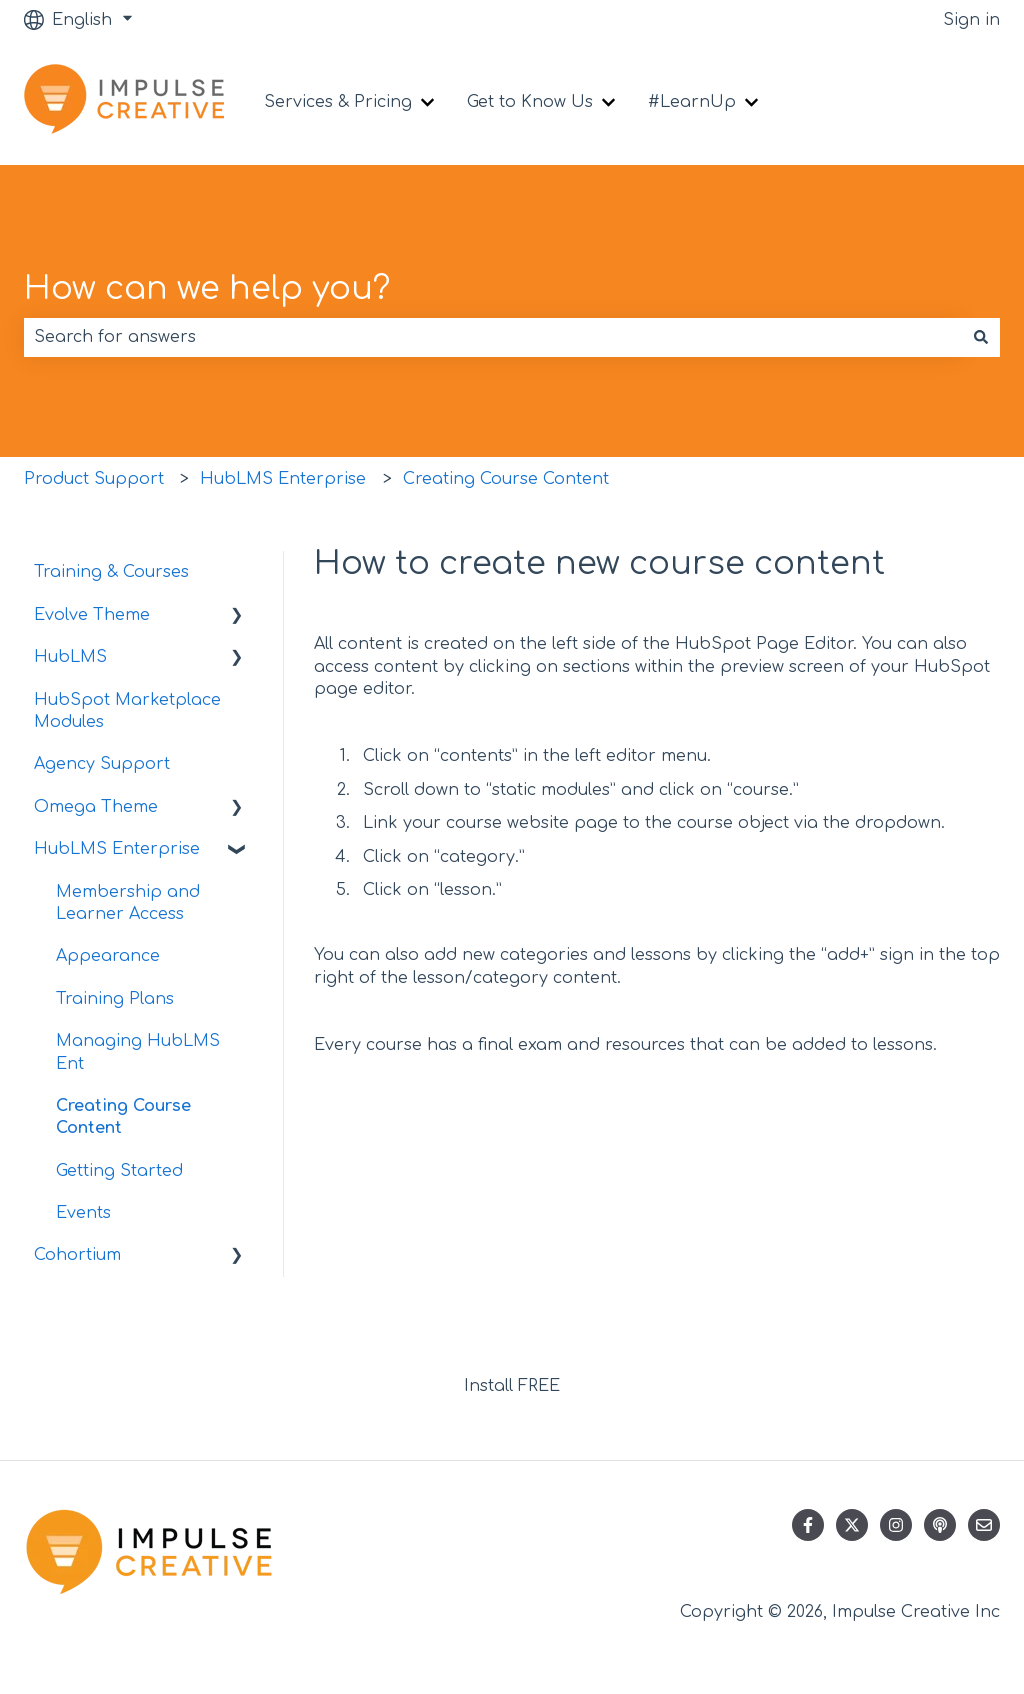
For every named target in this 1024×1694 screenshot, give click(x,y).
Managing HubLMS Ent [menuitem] (138, 1052)
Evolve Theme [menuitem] (92, 615)
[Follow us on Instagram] (896, 1525)
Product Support (94, 479)
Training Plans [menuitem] (115, 999)
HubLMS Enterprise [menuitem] (117, 849)
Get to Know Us (530, 102)
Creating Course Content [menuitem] (123, 1117)
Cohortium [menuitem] (77, 1255)
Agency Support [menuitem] (102, 764)
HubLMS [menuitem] (70, 657)
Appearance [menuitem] (108, 956)
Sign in (971, 20)
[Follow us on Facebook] (808, 1525)
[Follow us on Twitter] (852, 1525)
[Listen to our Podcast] (940, 1525)
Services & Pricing (338, 102)
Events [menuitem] (83, 1213)
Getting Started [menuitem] (119, 1171)
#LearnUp (692, 102)
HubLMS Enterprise (283, 479)
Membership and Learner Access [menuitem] (128, 903)
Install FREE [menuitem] (512, 1386)
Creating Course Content (506, 479)
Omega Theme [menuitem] (96, 807)
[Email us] (984, 1525)
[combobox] (493, 337)
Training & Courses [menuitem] (111, 572)
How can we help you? (207, 288)
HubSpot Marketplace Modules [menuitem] (127, 711)
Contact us (936, 102)
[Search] (981, 337)
